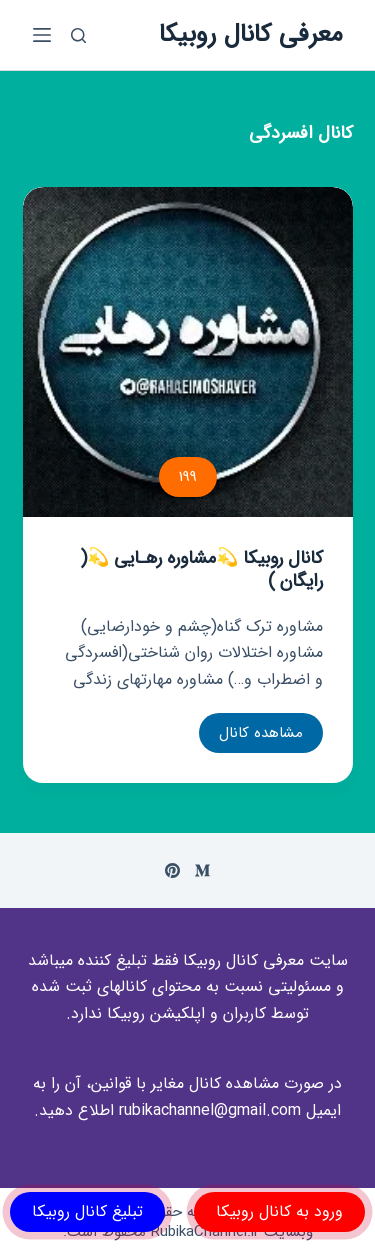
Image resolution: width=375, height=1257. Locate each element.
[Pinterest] (172, 870)
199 (188, 477)
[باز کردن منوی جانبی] (42, 35)
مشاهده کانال (260, 737)
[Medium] (202, 870)
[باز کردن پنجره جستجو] (78, 35)
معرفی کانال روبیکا (251, 34)
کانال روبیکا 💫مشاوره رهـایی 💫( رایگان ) (201, 569)
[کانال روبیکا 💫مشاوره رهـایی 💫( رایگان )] (188, 352)
